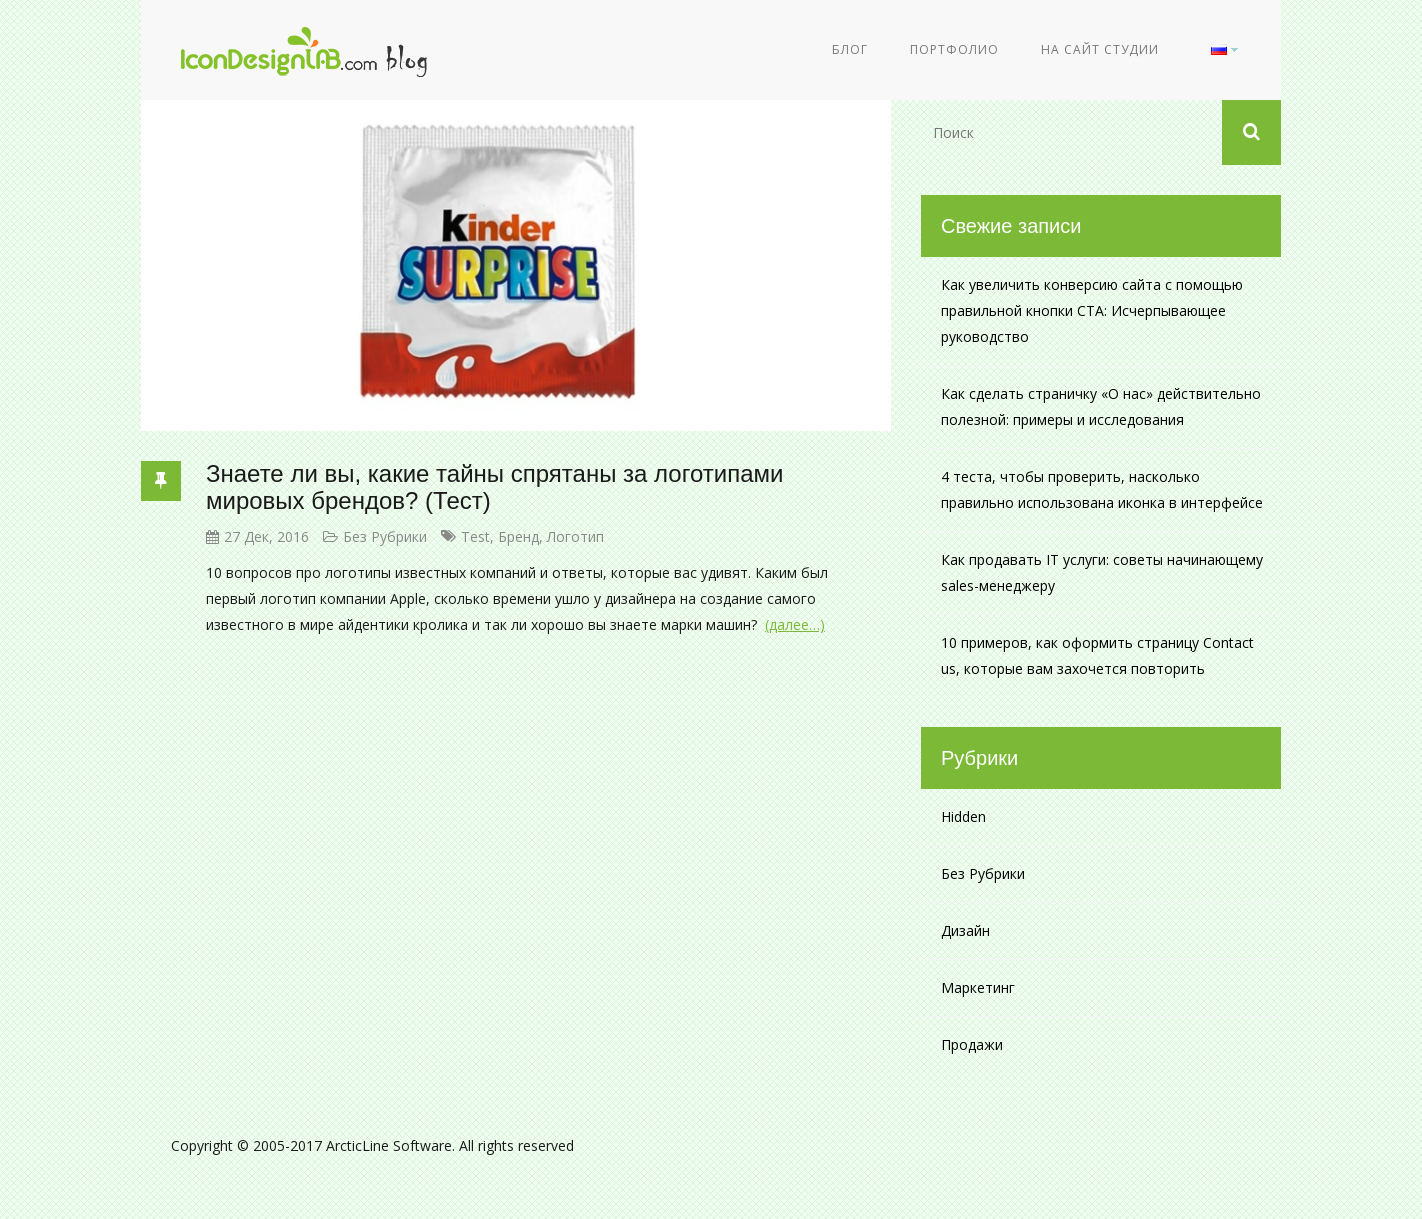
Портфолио (954, 49)
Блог (850, 49)
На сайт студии (1100, 49)
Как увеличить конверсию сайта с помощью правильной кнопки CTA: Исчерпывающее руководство (1092, 310)
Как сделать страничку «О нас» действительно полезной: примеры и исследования (1101, 406)
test (475, 536)
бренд (518, 536)
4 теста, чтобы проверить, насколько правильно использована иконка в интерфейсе (1102, 489)
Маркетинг (978, 987)
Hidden (963, 816)
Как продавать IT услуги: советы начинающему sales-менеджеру (1102, 572)
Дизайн (965, 930)
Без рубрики (385, 536)
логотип (575, 536)
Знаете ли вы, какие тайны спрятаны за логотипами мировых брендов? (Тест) (494, 486)
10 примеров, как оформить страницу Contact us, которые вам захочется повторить (1097, 655)
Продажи (972, 1044)
